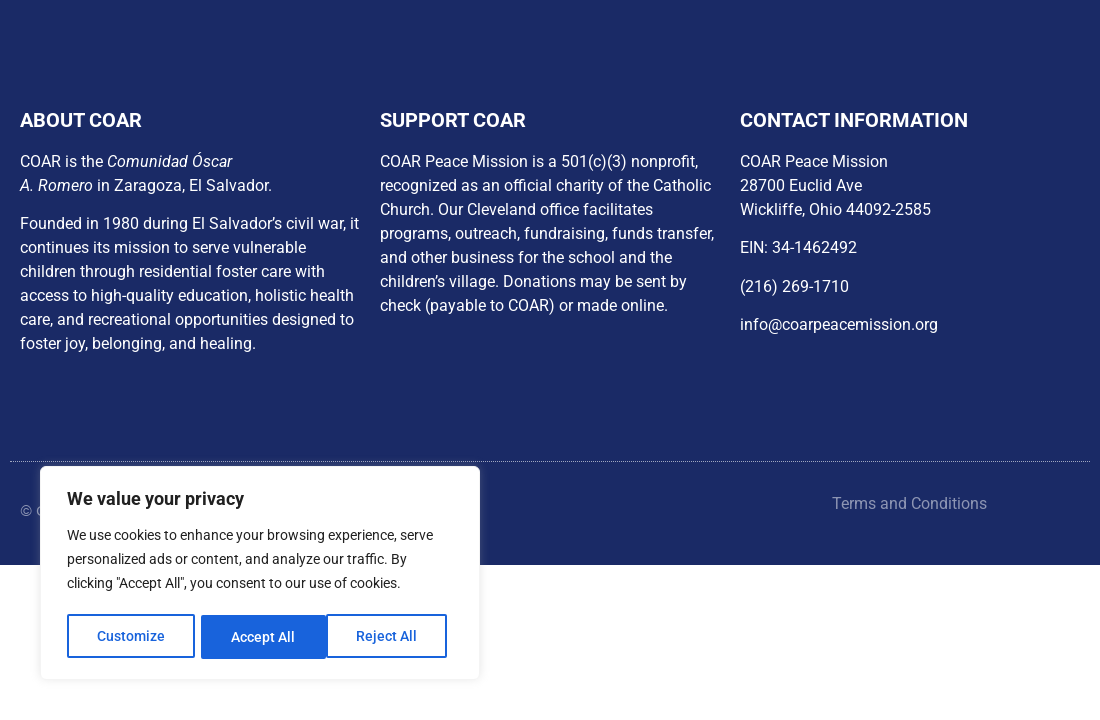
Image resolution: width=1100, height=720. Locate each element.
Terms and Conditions (909, 503)
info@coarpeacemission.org (839, 324)
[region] (260, 575)
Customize (131, 637)
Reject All (262, 637)
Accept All (392, 637)
